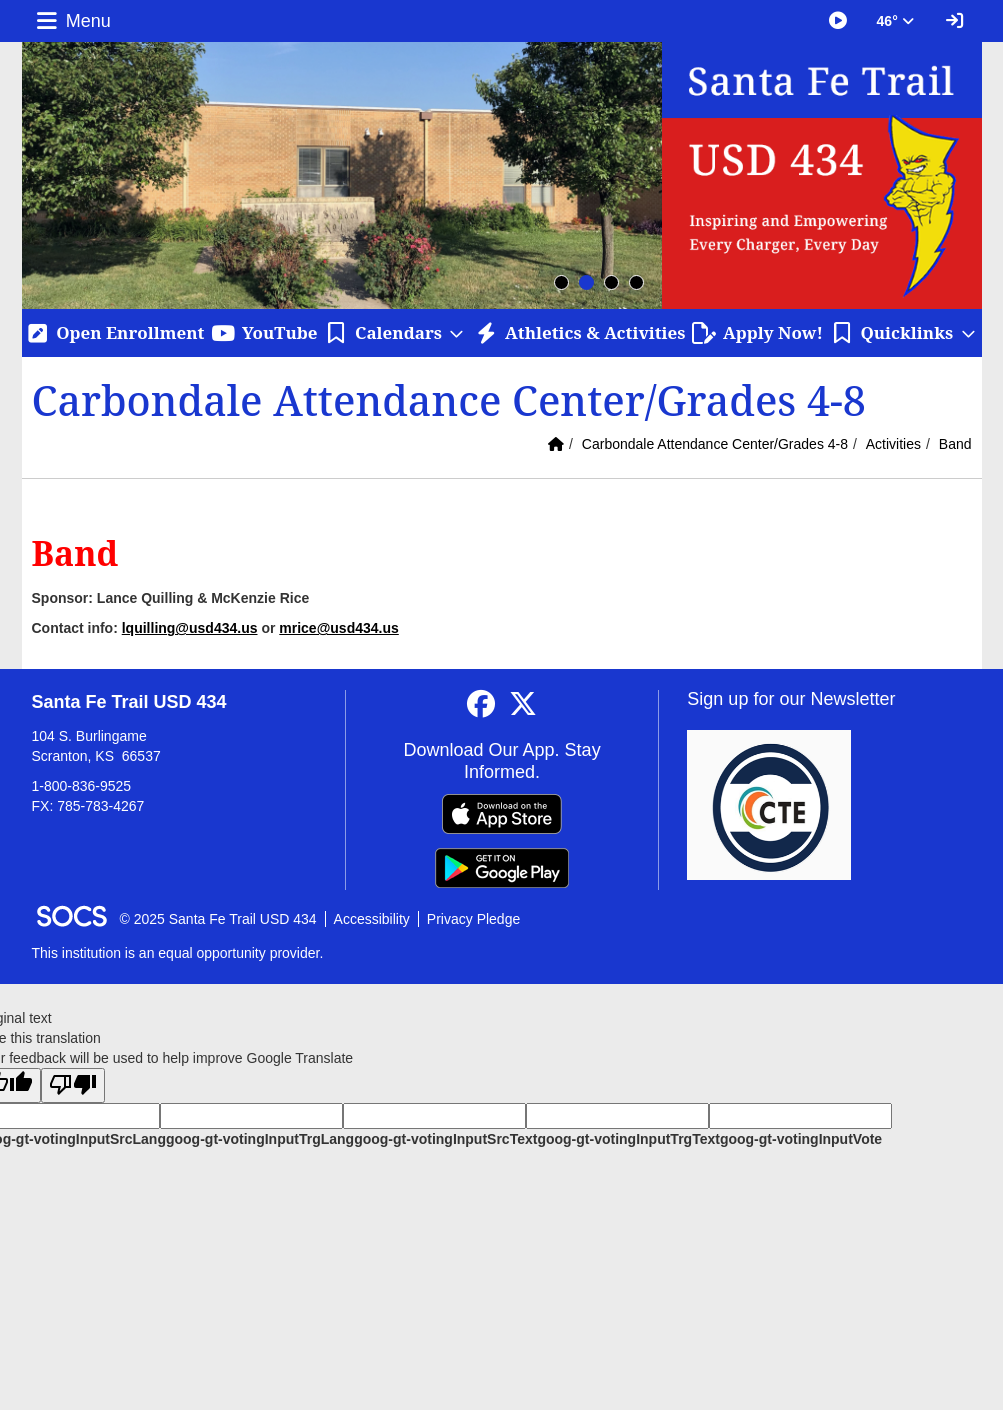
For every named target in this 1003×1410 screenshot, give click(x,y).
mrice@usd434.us (339, 628)
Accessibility (372, 919)
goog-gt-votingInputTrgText (628, 1139)
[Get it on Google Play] (502, 868)
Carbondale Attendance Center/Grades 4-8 (715, 444)
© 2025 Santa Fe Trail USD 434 (218, 919)
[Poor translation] (73, 1085)
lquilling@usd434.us (190, 628)
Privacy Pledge (473, 919)
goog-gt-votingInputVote (801, 1139)
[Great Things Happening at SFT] (838, 21)
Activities (893, 444)
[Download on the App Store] (502, 814)
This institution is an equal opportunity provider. (178, 953)
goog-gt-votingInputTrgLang (260, 1139)
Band (955, 444)
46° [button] (895, 21)
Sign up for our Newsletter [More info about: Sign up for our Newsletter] (791, 699)
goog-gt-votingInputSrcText (445, 1139)
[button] (395, 333)
